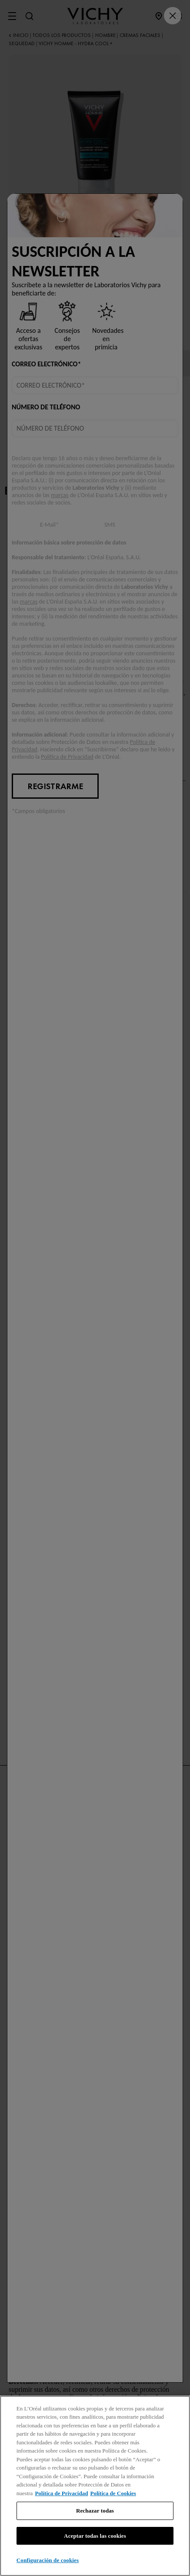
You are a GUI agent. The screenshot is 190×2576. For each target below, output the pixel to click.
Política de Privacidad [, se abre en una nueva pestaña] (61, 2493)
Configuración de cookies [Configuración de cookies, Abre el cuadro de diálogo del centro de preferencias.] (48, 2560)
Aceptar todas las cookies (95, 2536)
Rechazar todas (95, 2510)
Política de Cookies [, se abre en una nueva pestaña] (113, 2493)
